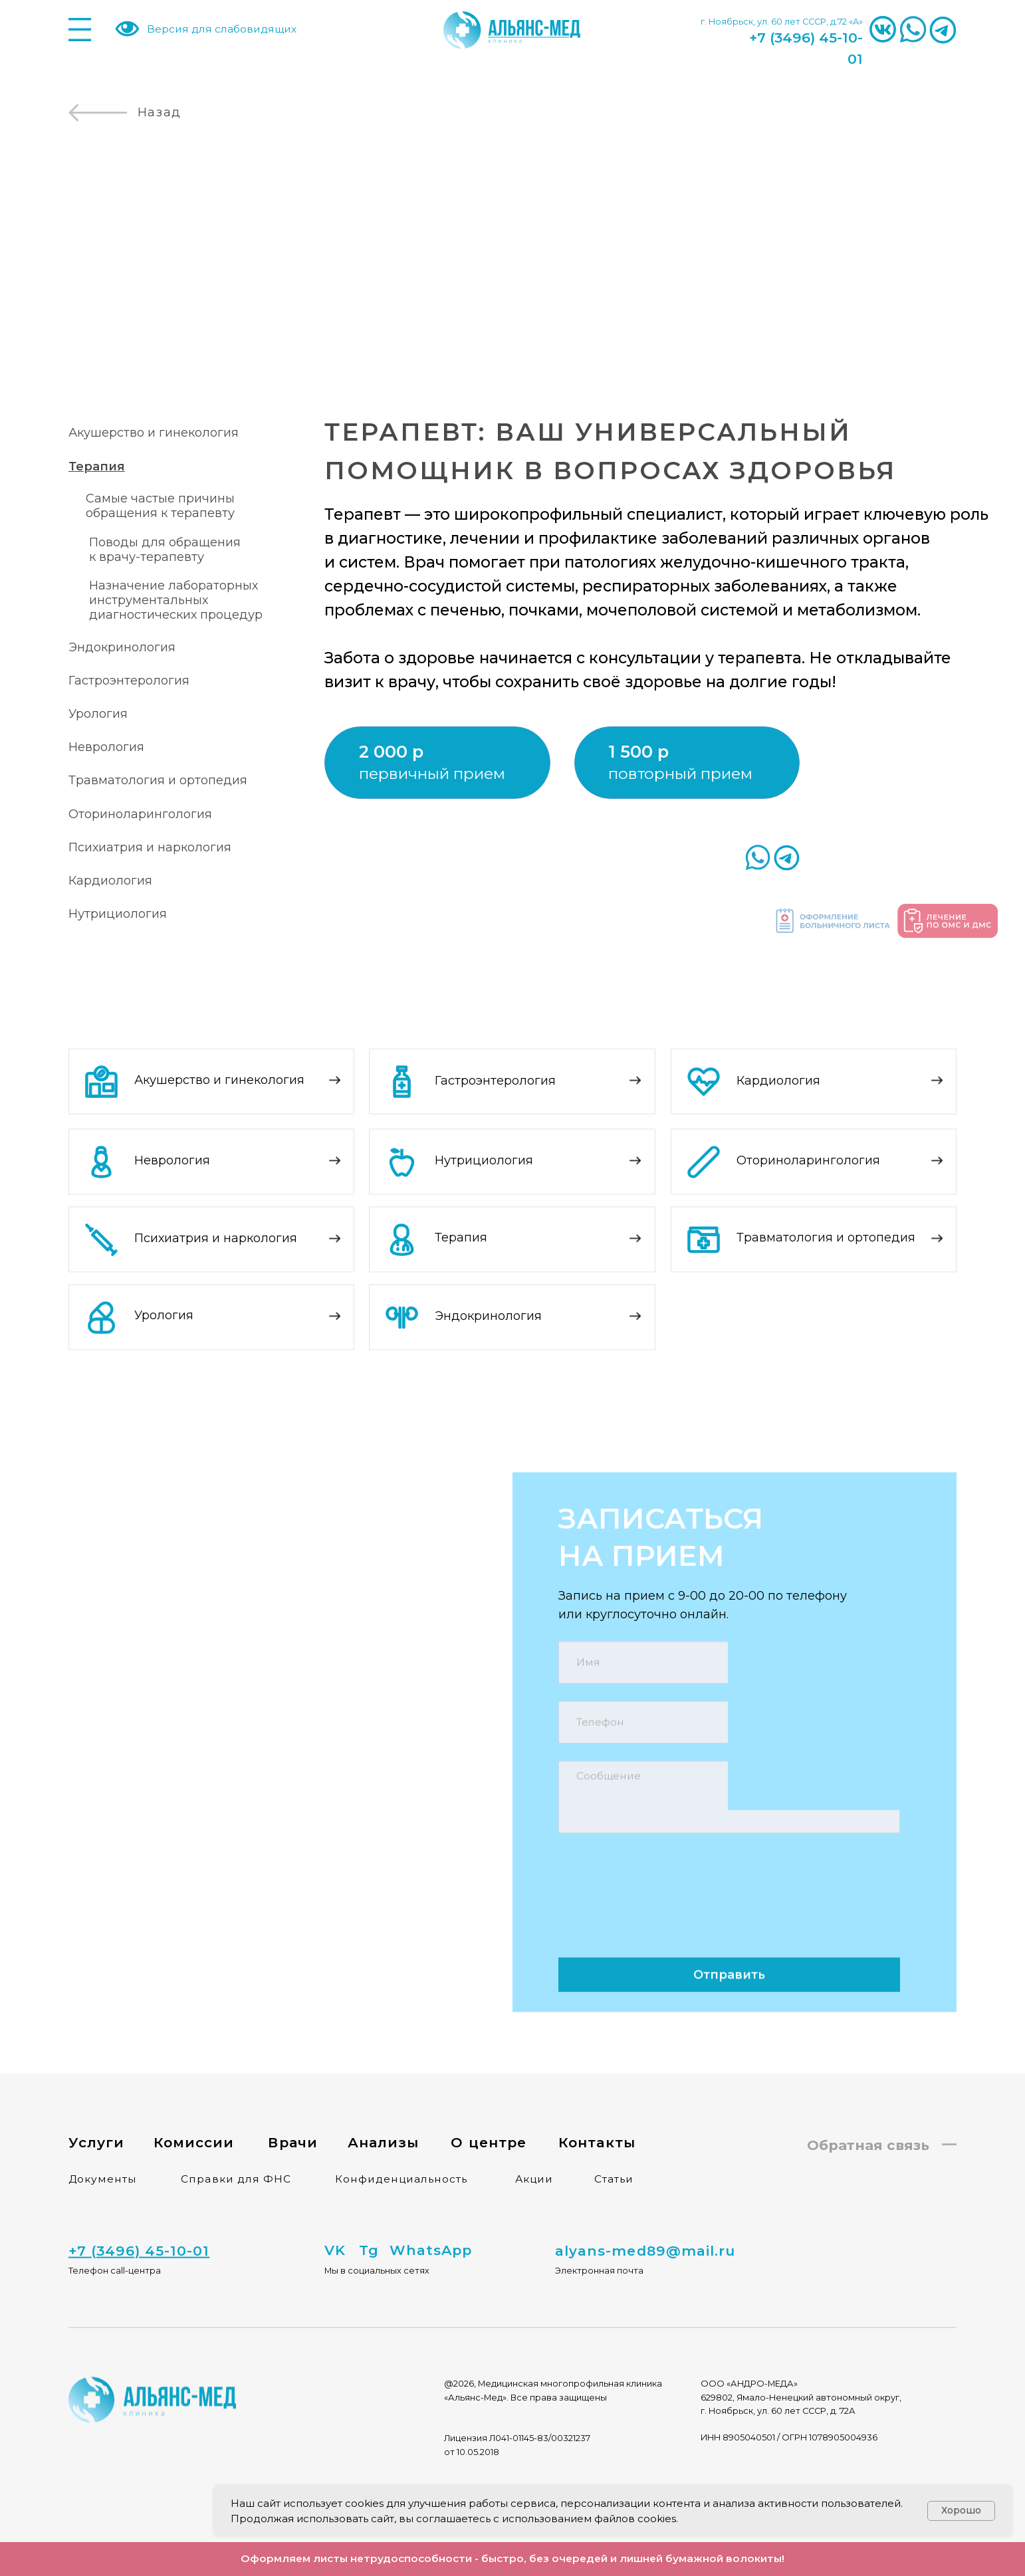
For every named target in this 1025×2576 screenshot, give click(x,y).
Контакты (596, 2111)
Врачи (292, 2111)
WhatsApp (431, 2218)
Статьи (613, 2147)
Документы (102, 2147)
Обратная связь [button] (868, 2113)
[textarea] (729, 1765)
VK (335, 2218)
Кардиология (110, 880)
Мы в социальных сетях (376, 2239)
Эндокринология (121, 647)
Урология (98, 713)
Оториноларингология (140, 814)
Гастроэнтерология (128, 680)
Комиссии (194, 2111)
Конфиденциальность (401, 2147)
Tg (369, 2218)
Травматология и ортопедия (157, 780)
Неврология (106, 747)
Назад (159, 112)
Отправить (729, 1943)
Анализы (383, 2111)
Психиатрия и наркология (149, 847)
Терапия (461, 1207)
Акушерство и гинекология (153, 432)
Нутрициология (117, 914)
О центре (488, 2111)
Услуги (96, 2111)
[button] (662, 752)
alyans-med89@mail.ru (645, 2226)
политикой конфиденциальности (791, 1826)
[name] (729, 1631)
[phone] (729, 1690)
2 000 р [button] (391, 751)
